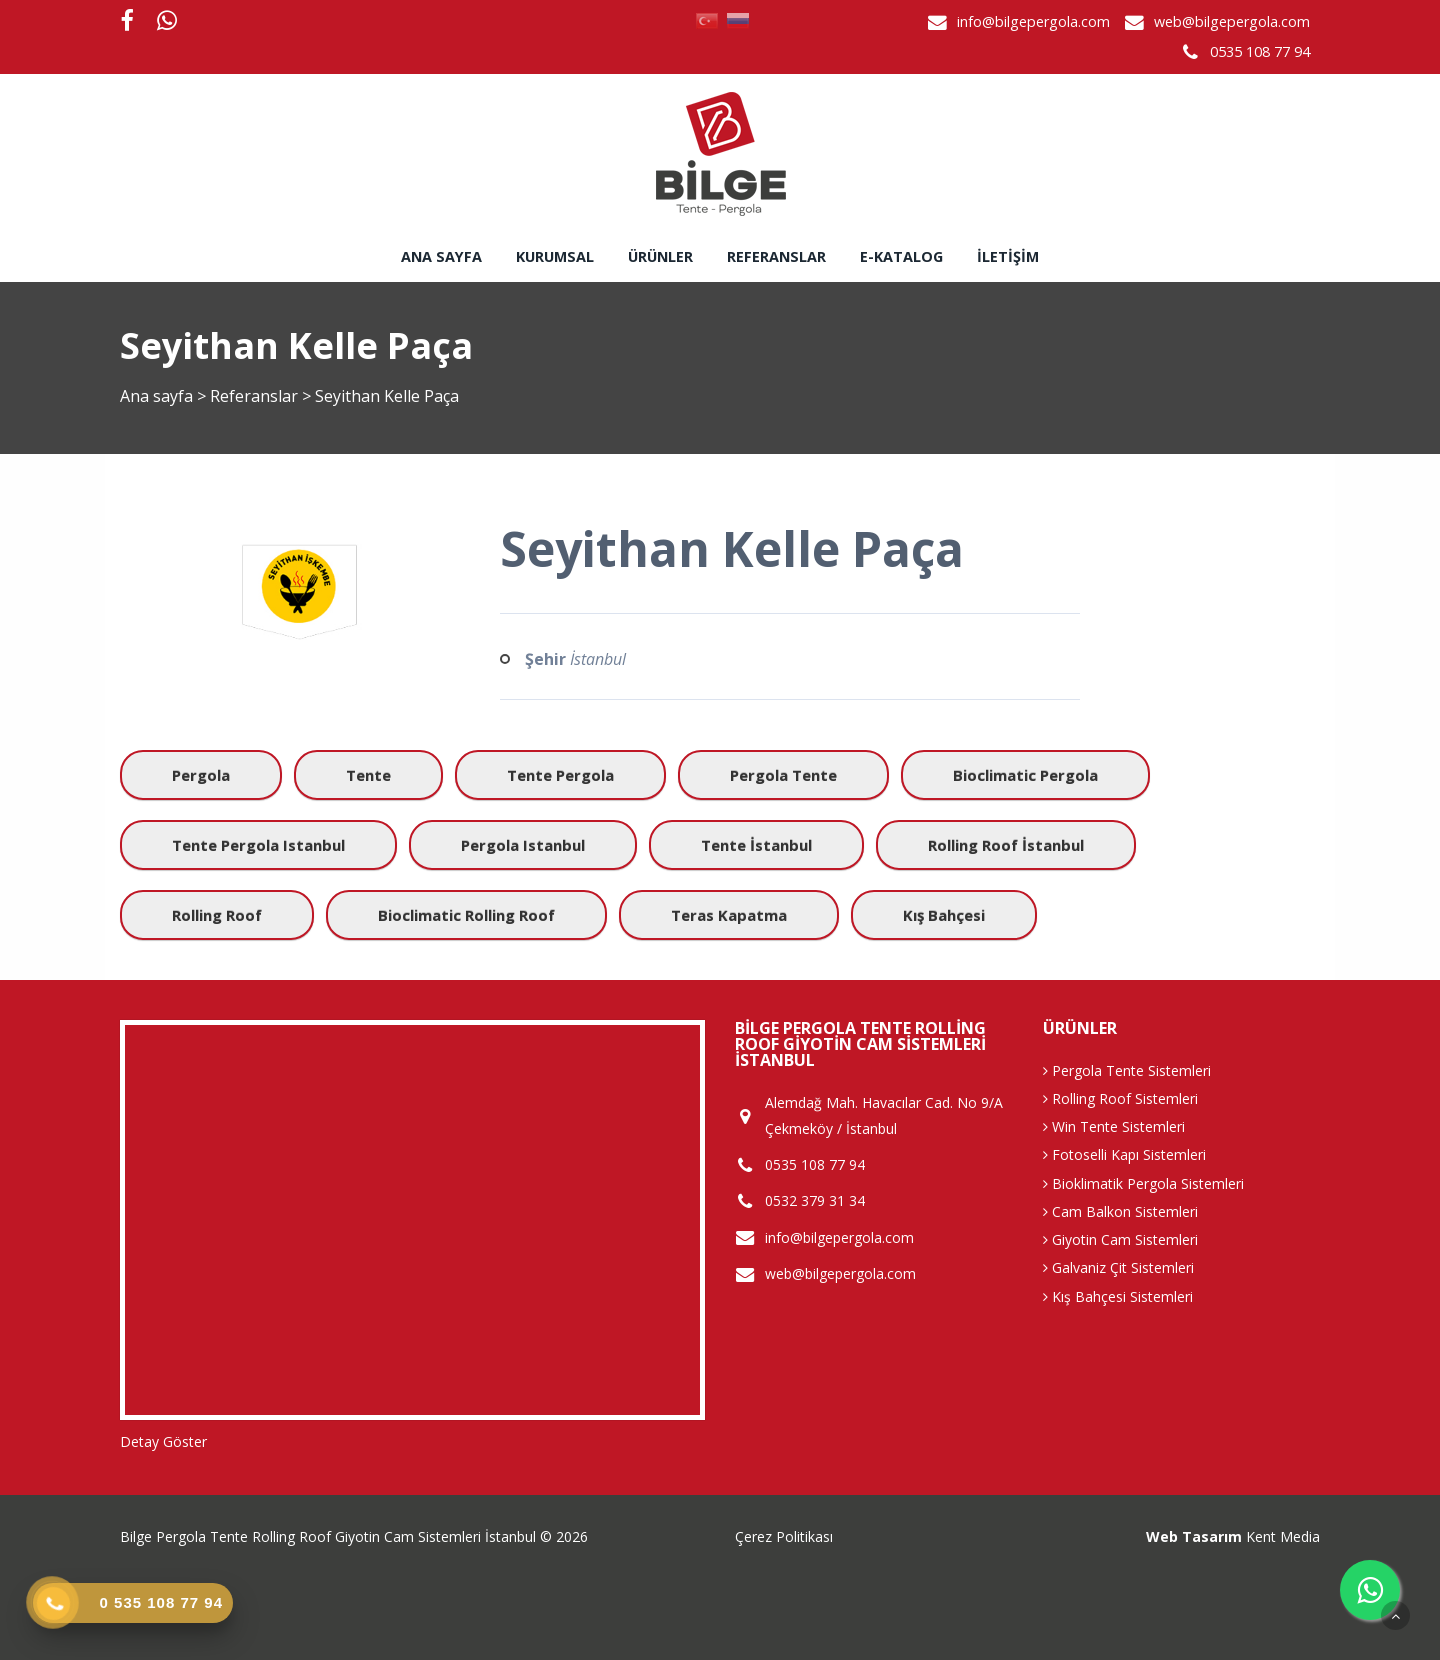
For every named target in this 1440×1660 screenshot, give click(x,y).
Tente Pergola (560, 775)
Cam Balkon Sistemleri (1120, 1211)
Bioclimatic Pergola (1025, 775)
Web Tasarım (1194, 1536)
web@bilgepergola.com (1232, 21)
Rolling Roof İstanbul (1006, 845)
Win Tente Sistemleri (1114, 1126)
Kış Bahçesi (944, 915)
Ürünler (660, 256)
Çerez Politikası (784, 1536)
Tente (368, 775)
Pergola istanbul (523, 845)
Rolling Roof (217, 915)
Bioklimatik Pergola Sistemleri (1143, 1183)
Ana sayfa (441, 256)
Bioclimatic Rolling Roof (466, 915)
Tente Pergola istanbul (258, 845)
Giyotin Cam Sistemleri (1120, 1239)
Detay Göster (163, 1441)
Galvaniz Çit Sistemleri (1118, 1267)
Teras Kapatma (729, 915)
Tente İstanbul (756, 845)
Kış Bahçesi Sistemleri (1118, 1296)
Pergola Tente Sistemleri (1127, 1070)
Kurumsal (555, 256)
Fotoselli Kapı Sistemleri (1124, 1154)
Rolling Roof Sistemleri (1120, 1098)
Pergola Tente (783, 775)
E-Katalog (901, 256)
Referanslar (776, 256)
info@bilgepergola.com (1033, 21)
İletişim (1008, 256)
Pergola (201, 775)
